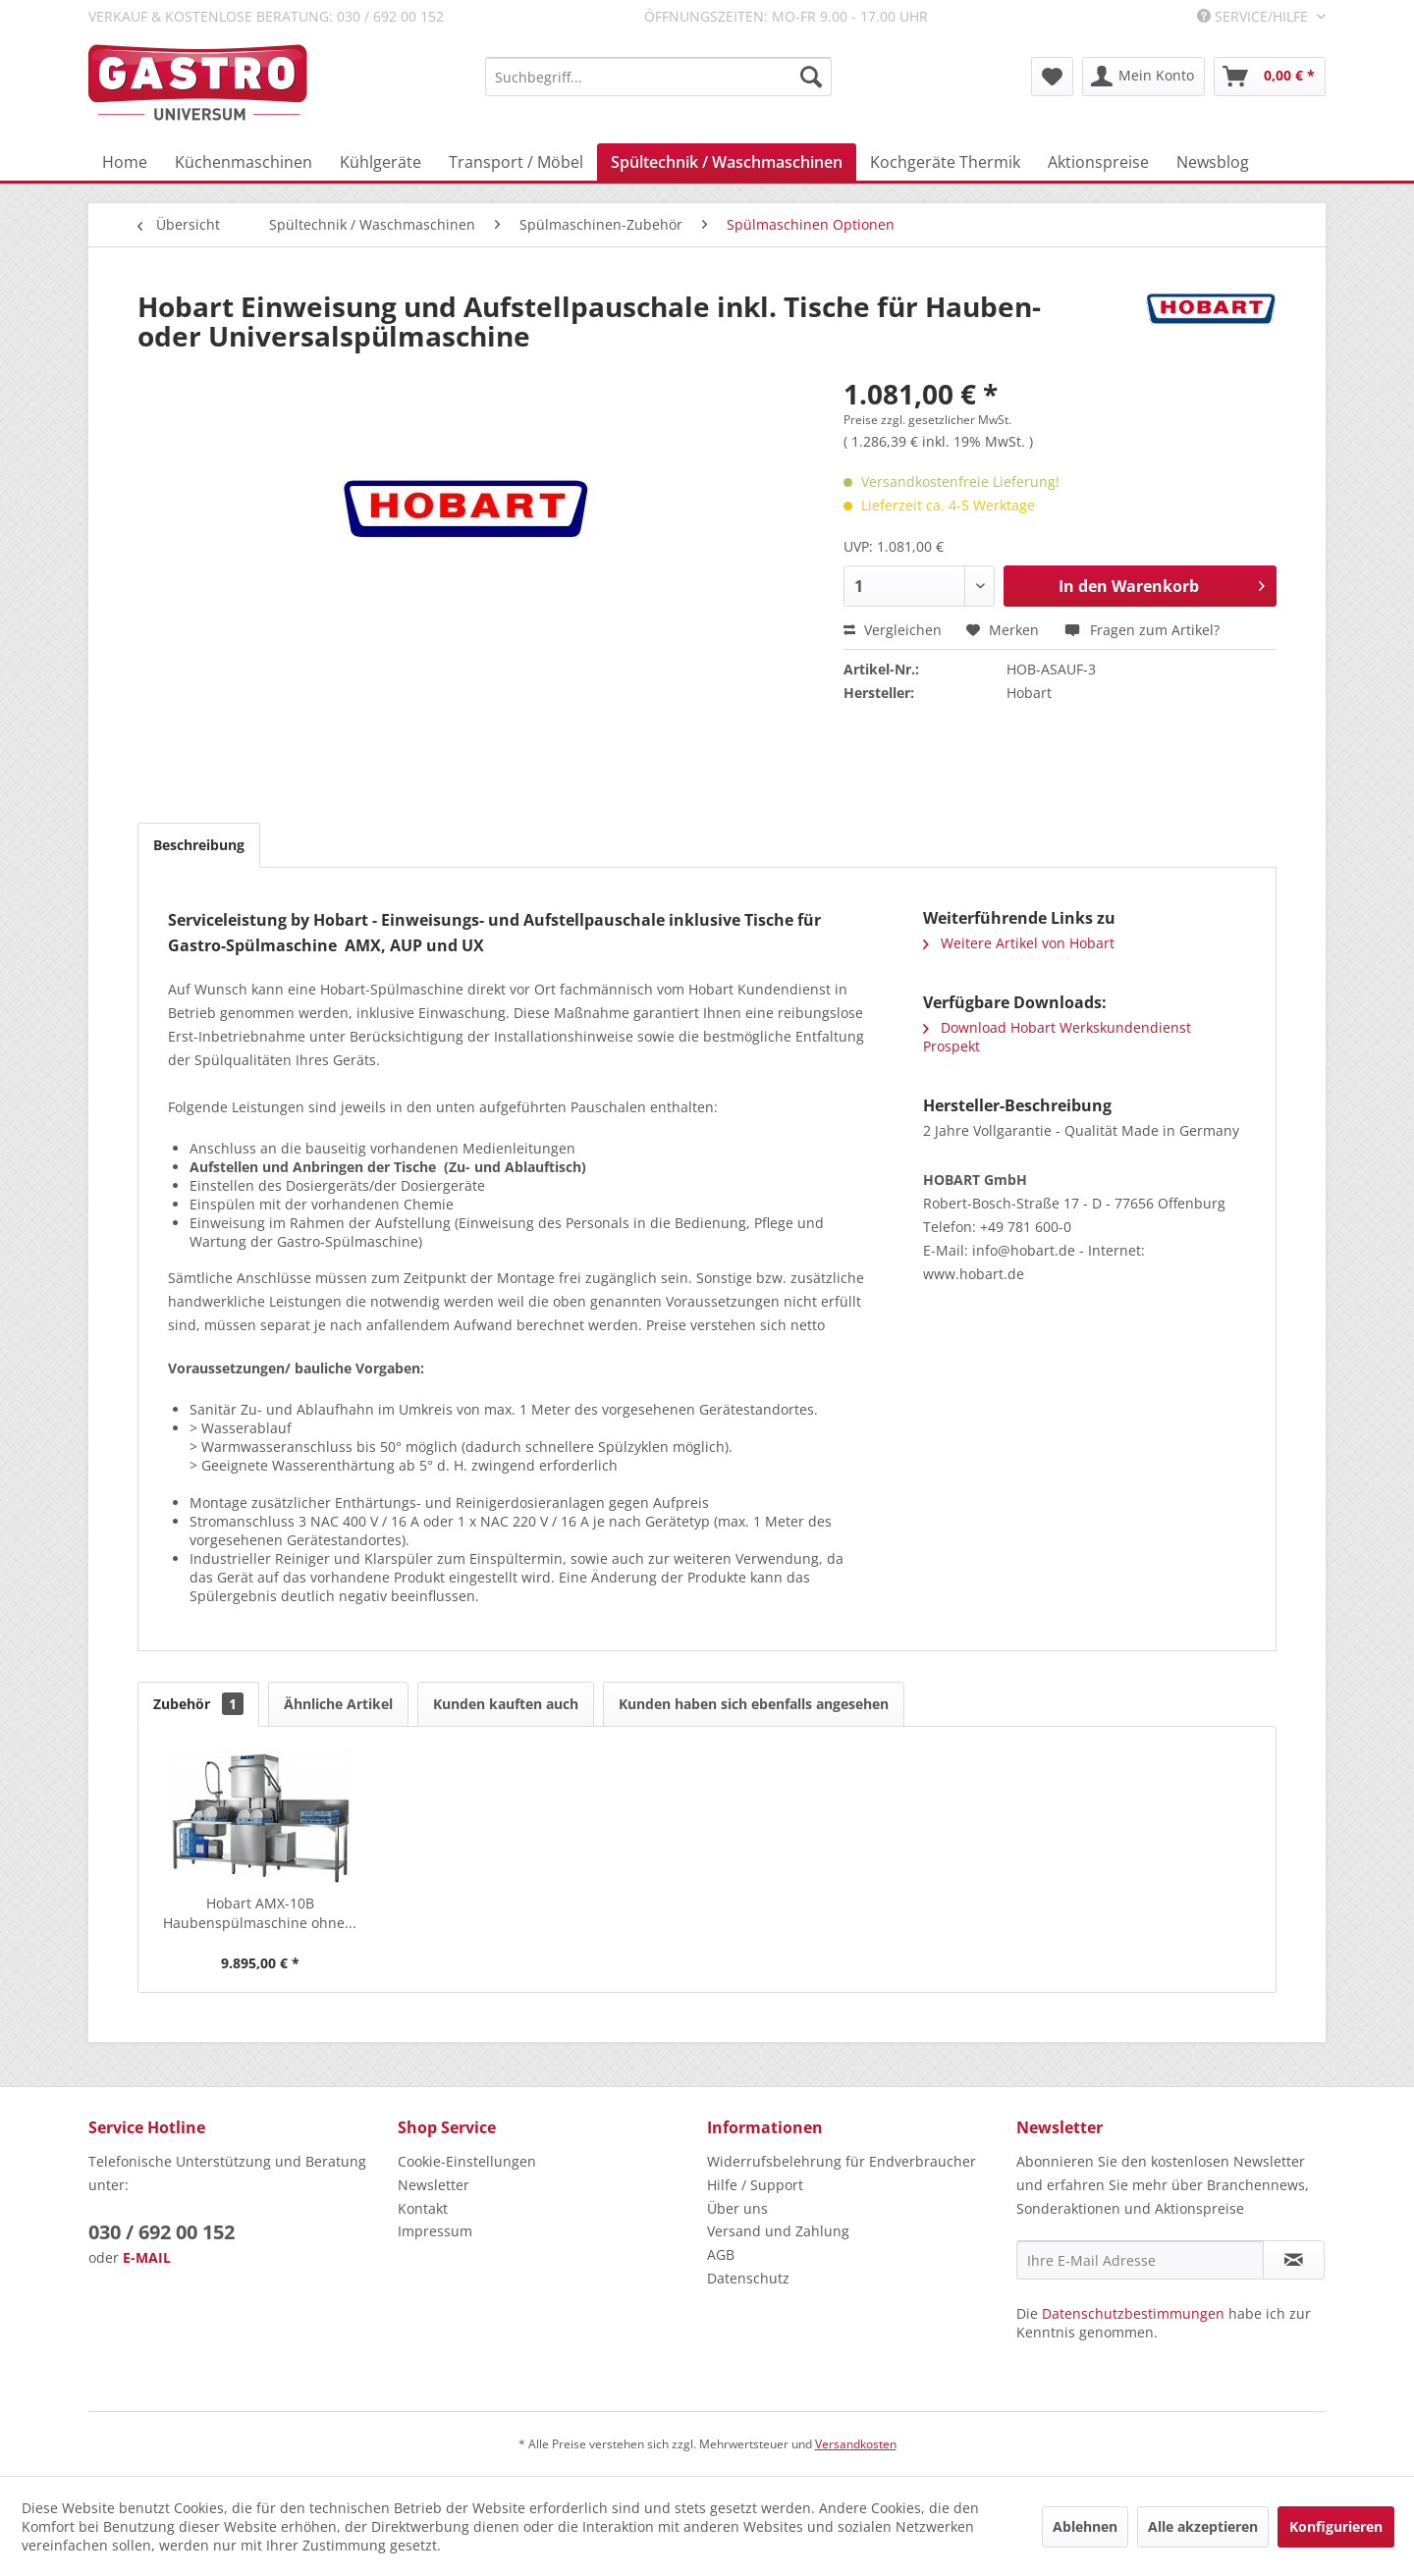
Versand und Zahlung (778, 2231)
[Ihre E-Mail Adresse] (1140, 2260)
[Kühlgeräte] (380, 162)
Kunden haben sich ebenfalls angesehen (754, 1703)
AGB (720, 2254)
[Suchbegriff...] (658, 76)
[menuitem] (658, 76)
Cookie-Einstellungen (467, 2161)
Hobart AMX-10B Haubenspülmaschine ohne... (259, 1913)
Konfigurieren (1336, 2526)
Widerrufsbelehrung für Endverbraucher (841, 2161)
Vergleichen (892, 629)
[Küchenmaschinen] (243, 162)
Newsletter (433, 2184)
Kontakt (423, 2208)
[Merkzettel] (1052, 76)
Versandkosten (856, 2444)
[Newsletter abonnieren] (1294, 2260)
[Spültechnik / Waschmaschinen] (726, 162)
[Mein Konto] (1143, 76)
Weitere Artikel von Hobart (1019, 943)
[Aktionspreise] (1098, 162)
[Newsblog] (1213, 162)
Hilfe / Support (755, 2184)
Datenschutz (748, 2278)
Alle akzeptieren (1203, 2526)
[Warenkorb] (1270, 76)
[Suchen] (811, 76)
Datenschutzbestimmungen (1133, 2313)
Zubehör (198, 1703)
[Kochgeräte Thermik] (945, 162)
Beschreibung (199, 844)
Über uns (737, 2208)
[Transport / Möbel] (516, 162)
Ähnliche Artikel (338, 1703)
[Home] (124, 162)
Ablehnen (1085, 2526)
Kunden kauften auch (505, 1703)
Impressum (435, 2231)
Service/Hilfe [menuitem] (1254, 16)
